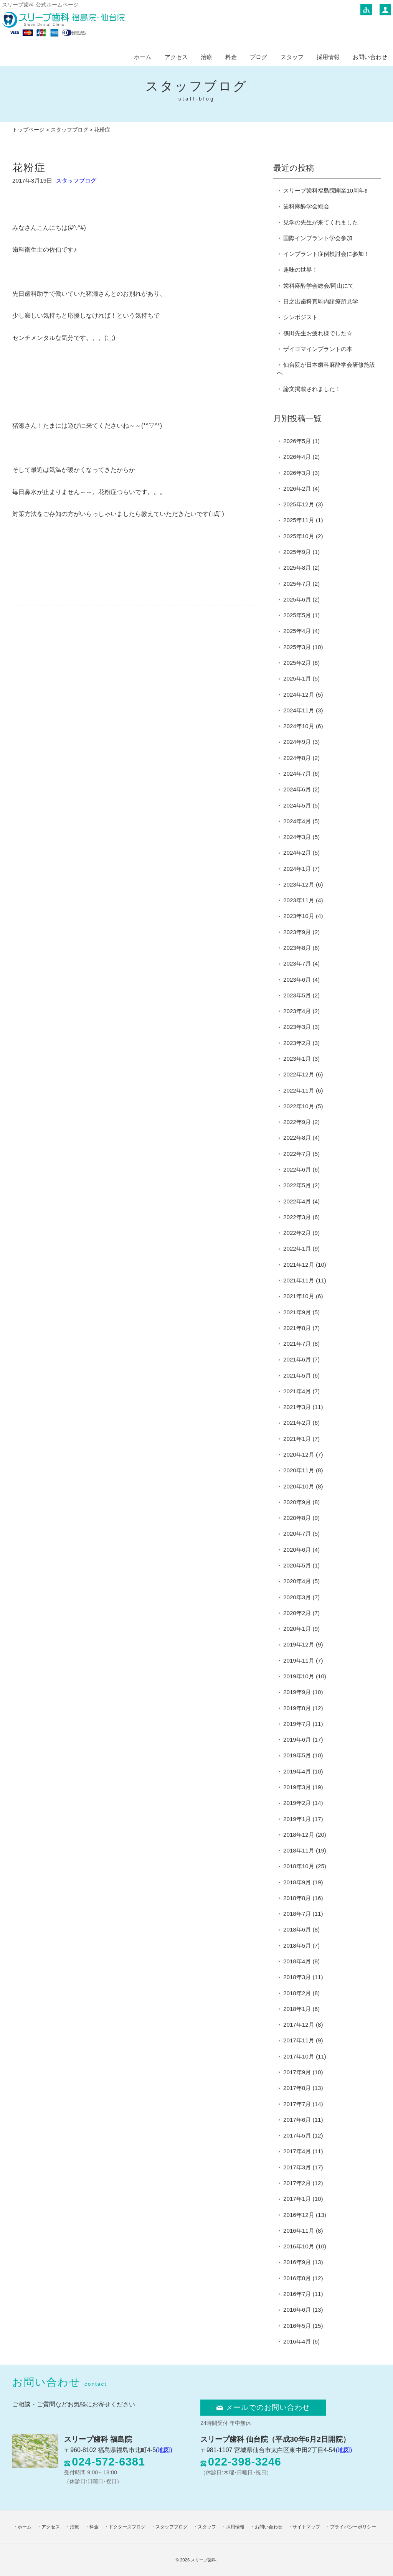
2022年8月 (297, 1137)
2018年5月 (297, 1945)
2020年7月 (297, 1533)
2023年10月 (298, 916)
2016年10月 (298, 2246)
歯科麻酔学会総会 (306, 206)
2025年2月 (297, 662)
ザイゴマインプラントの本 (317, 349)
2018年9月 (297, 1882)
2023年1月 (297, 1058)
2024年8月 (297, 758)
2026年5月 (297, 441)
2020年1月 (297, 1628)
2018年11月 (298, 1850)
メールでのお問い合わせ (263, 2407)
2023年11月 (298, 900)
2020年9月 (297, 1502)
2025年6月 (297, 599)
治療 (206, 57)
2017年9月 (297, 2072)
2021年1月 (297, 1439)
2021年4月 (297, 1391)
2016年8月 (297, 2278)
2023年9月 (297, 932)
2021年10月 (298, 1296)
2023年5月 (297, 995)
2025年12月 (298, 504)
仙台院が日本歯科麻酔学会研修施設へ (326, 368)
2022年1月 (297, 1248)
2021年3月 (297, 1407)
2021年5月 (297, 1375)
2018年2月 (297, 1993)
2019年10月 (298, 1676)
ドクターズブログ (127, 2527)
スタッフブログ (69, 130)
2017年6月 (297, 2119)
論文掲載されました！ (312, 389)
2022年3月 (297, 1217)
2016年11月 (298, 2230)
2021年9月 (297, 1312)
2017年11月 (298, 2040)
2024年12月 (298, 694)
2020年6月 (297, 1549)
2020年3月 (297, 1597)
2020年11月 (298, 1470)
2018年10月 (298, 1866)
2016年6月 (297, 2309)
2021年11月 (298, 1280)
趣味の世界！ (300, 269)
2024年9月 (297, 741)
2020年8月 (297, 1518)
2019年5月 (297, 1755)
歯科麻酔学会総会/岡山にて (318, 285)
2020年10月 (298, 1486)
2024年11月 (298, 710)
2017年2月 (297, 2183)
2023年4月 (297, 1011)
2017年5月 (297, 2135)
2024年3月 (297, 837)
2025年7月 (297, 583)
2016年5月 (297, 2325)
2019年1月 (297, 1819)
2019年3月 (297, 1787)
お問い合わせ (370, 57)
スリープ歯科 (203, 2560)
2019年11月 (298, 1660)
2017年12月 (298, 2024)
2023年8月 (297, 947)
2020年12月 (298, 1454)
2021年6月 (297, 1359)
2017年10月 (298, 2056)
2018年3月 (297, 1977)
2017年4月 (297, 2151)
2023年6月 (297, 979)
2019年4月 (297, 1771)
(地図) (164, 2450)
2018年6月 (297, 1929)
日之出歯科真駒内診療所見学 (320, 301)
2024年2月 (297, 852)
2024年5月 (297, 805)
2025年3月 (297, 647)
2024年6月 (297, 789)
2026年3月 (297, 473)
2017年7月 (297, 2104)
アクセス (176, 57)
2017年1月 (297, 2198)
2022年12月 (298, 1074)
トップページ (28, 130)
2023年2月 (297, 1043)
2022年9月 (297, 1122)
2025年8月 (297, 567)
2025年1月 (297, 678)
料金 (231, 57)
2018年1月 (297, 2009)
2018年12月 (298, 1834)
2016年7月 (297, 2294)
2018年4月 (297, 1961)
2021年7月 (297, 1343)
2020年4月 (297, 1581)
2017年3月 (297, 2167)
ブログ (258, 57)
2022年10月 (298, 1106)
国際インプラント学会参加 (317, 238)
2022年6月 (297, 1169)
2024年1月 (297, 868)
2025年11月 (298, 520)
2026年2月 (297, 488)
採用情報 (328, 57)
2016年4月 (297, 2341)
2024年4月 (297, 821)
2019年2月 (297, 1803)
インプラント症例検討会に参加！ (326, 254)
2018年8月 (297, 1898)
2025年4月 (297, 631)
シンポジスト (300, 317)
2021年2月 (297, 1422)
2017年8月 (297, 2088)
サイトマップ (306, 2527)
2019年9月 (297, 1692)
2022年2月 (297, 1232)
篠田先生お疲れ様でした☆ (317, 333)
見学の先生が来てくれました (320, 222)
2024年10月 (298, 726)
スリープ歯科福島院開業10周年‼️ (325, 190)
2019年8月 (297, 1708)
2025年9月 (297, 552)
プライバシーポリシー (353, 2527)
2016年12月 (298, 2215)
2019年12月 (298, 1644)
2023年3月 (297, 1026)
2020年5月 (297, 1565)
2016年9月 (297, 2262)
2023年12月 (298, 884)
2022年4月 (297, 1201)
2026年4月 (297, 456)
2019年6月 (297, 1739)
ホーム (142, 57)
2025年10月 (298, 536)
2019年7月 (297, 1724)
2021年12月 (298, 1264)
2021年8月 (297, 1328)
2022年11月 (298, 1090)
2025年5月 (297, 615)
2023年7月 (297, 963)
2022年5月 (297, 1185)
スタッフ (292, 57)
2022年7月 (297, 1153)
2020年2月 (297, 1613)
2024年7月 (297, 773)
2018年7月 (297, 1913)
